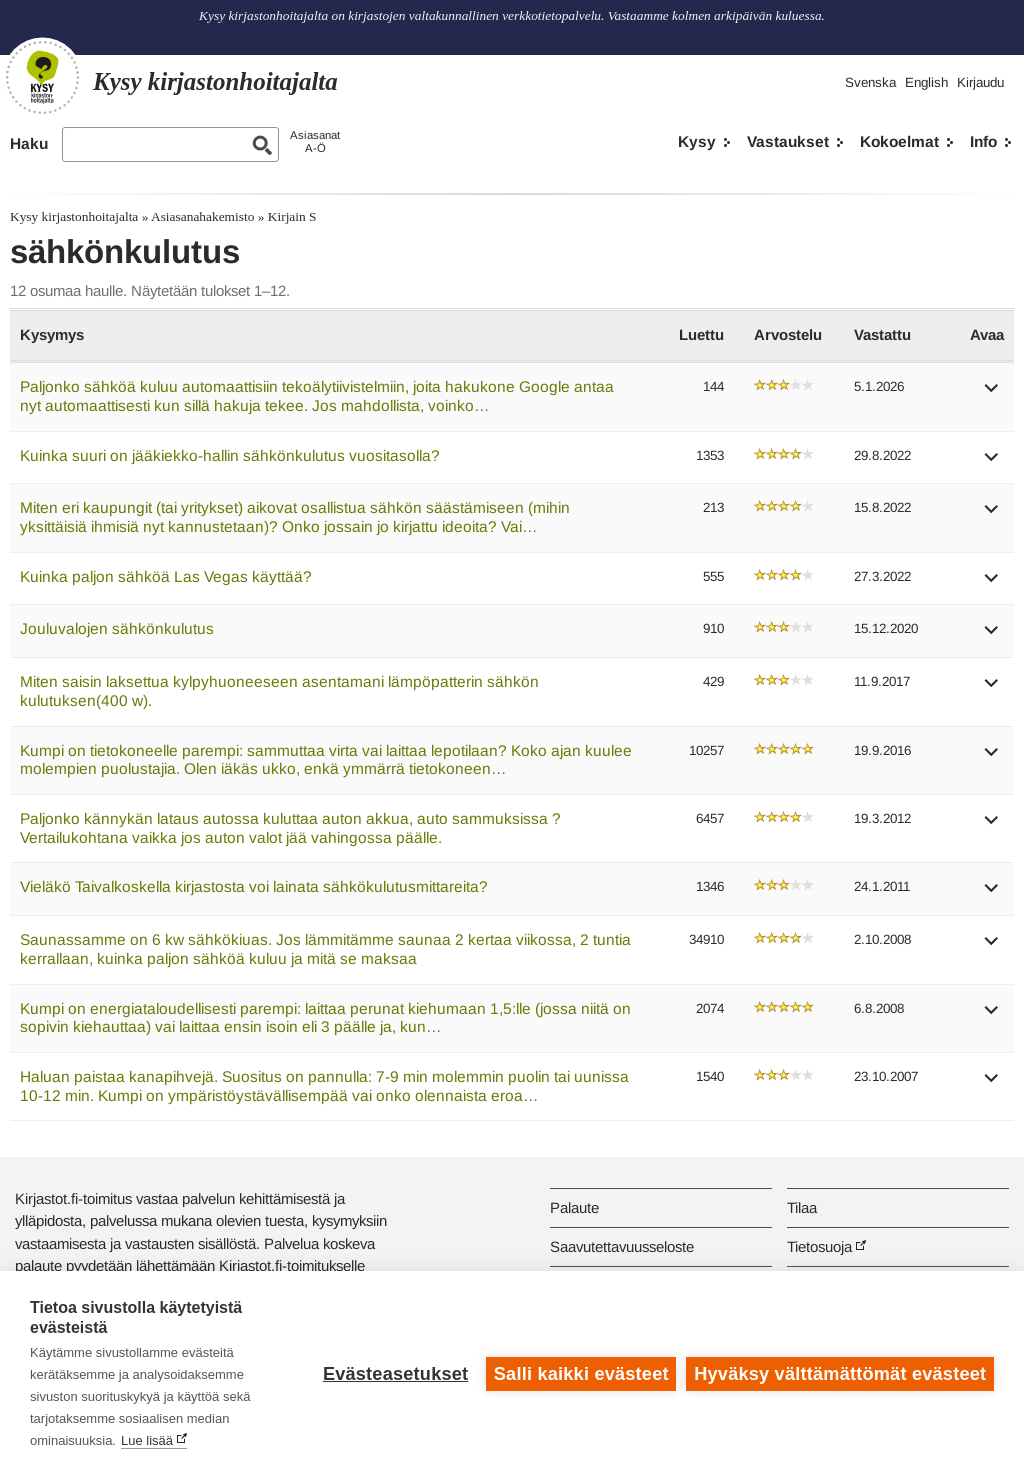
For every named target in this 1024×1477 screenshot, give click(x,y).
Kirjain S (292, 216)
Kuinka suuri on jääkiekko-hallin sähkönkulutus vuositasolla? (230, 455)
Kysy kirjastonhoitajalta (74, 216)
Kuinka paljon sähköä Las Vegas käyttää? (166, 576)
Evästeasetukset (395, 1374)
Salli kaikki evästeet (581, 1374)
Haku (29, 143)
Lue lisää (147, 1440)
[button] (992, 394)
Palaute (574, 1207)
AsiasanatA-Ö (315, 141)
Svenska (870, 82)
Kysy (697, 141)
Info (983, 141)
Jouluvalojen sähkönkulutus (117, 628)
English (926, 82)
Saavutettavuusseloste (622, 1246)
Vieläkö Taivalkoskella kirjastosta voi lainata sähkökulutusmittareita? (254, 886)
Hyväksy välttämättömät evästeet (840, 1374)
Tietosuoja (819, 1246)
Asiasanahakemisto (202, 216)
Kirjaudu (980, 82)
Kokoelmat (899, 141)
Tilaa (802, 1207)
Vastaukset (788, 141)
